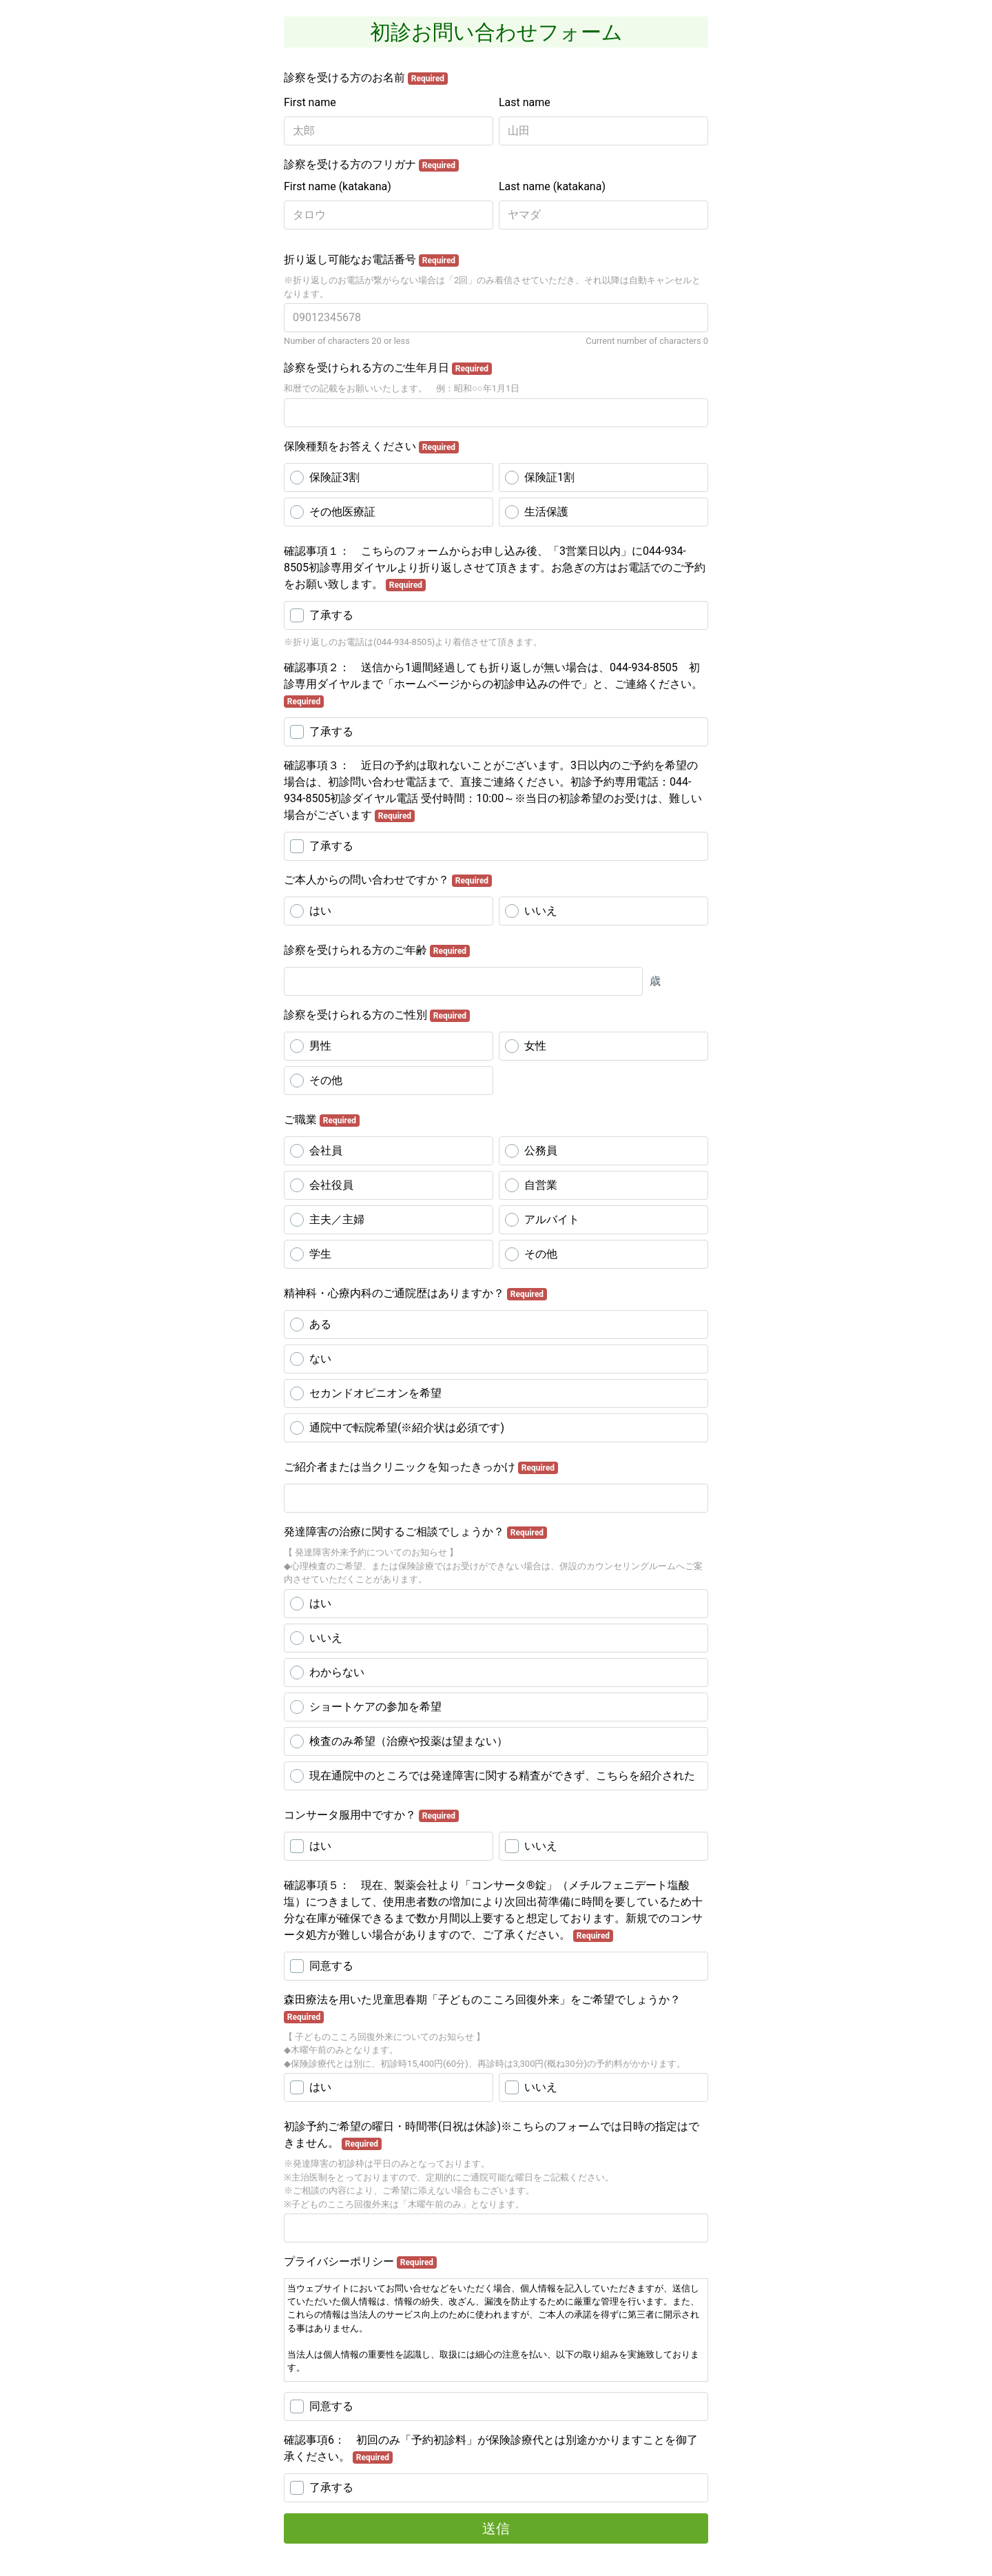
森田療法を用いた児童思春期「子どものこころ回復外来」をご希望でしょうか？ (482, 2008)
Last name (524, 102)
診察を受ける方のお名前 (366, 78)
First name (310, 102)
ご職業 (322, 1120)
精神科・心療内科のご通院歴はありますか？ (415, 1293)
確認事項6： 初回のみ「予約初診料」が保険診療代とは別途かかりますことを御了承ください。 (491, 2448)
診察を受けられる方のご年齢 (377, 950)
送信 (496, 2528)
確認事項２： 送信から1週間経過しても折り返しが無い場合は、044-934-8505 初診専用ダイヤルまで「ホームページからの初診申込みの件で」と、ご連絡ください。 (493, 684)
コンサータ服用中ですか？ (371, 1815)
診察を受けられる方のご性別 (377, 1015)
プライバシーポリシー (360, 2262)
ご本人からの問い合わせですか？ (388, 880)
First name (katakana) (337, 186)
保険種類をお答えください (371, 446)
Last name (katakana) (552, 186)
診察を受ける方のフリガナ (371, 165)
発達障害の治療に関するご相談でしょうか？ (415, 1532)
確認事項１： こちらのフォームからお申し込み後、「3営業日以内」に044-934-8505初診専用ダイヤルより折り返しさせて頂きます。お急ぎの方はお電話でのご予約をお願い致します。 (494, 567)
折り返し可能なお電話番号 (371, 260)
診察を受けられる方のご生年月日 (388, 368)
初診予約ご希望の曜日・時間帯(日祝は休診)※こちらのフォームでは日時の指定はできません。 (491, 2135)
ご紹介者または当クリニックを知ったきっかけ (421, 1467)
